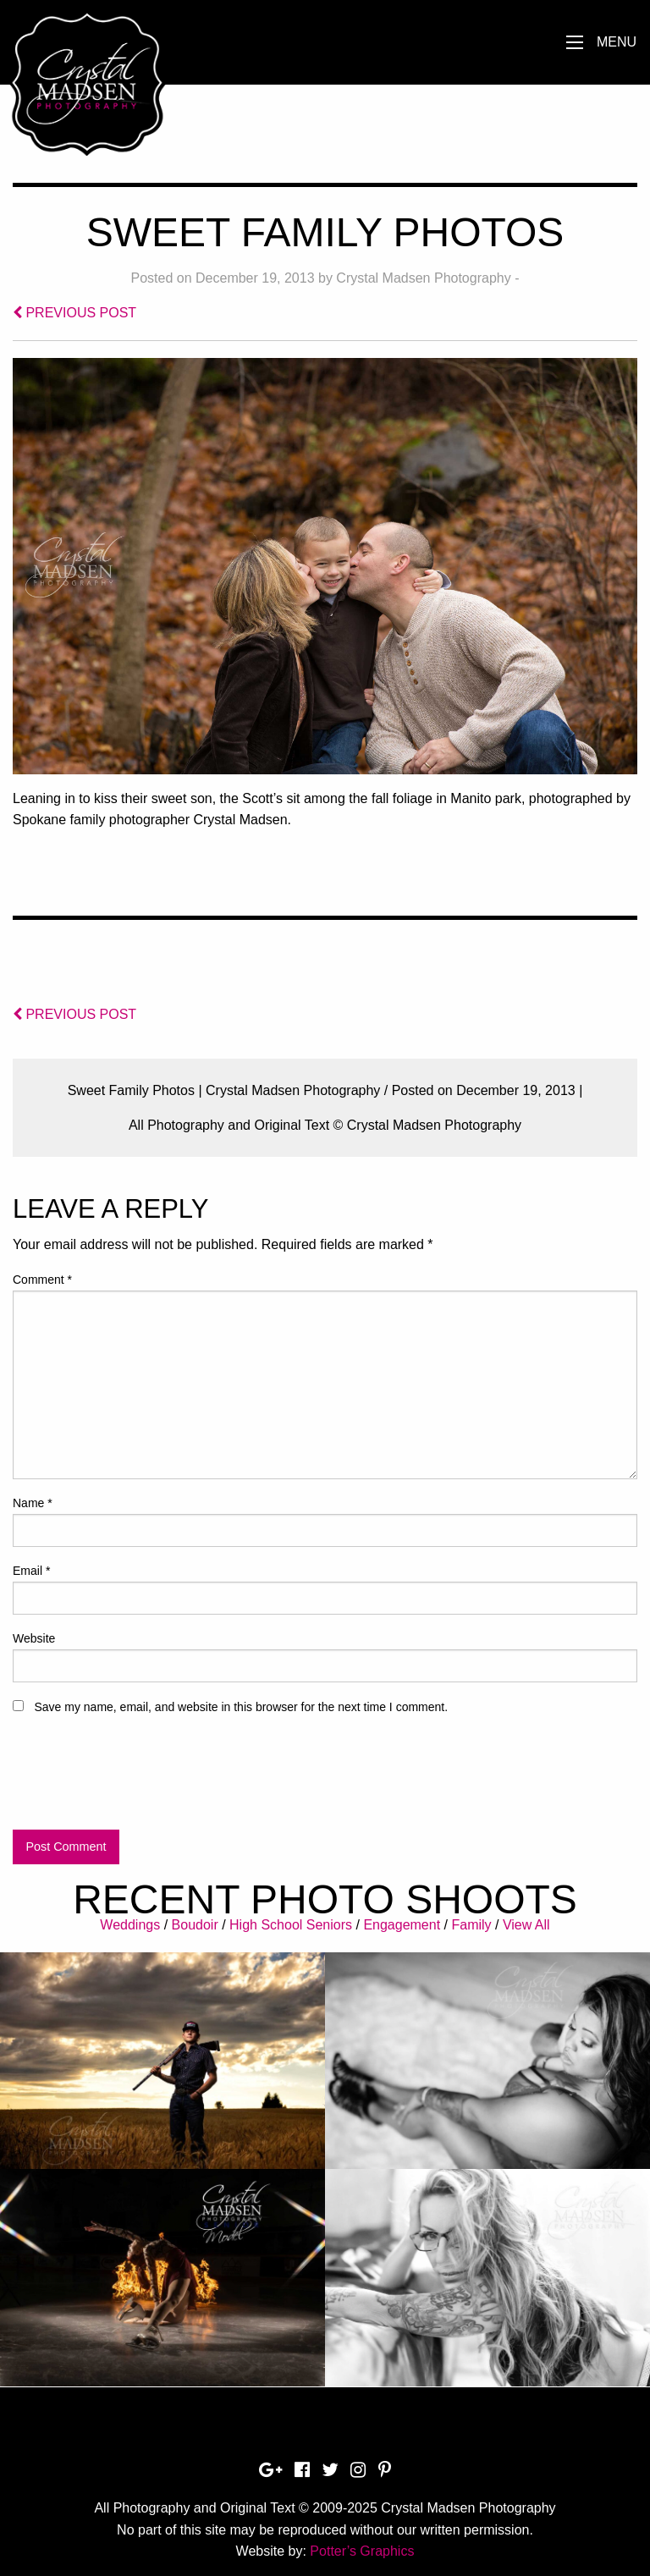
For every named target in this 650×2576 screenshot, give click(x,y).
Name (32, 1503)
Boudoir (195, 1925)
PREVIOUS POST (74, 312)
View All (526, 1925)
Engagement (401, 1925)
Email (31, 1570)
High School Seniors (290, 1925)
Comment (42, 1279)
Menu (616, 42)
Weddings (130, 1925)
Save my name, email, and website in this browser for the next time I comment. (241, 1707)
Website (34, 1638)
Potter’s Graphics (362, 2551)
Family (471, 1925)
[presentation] (141, 1780)
